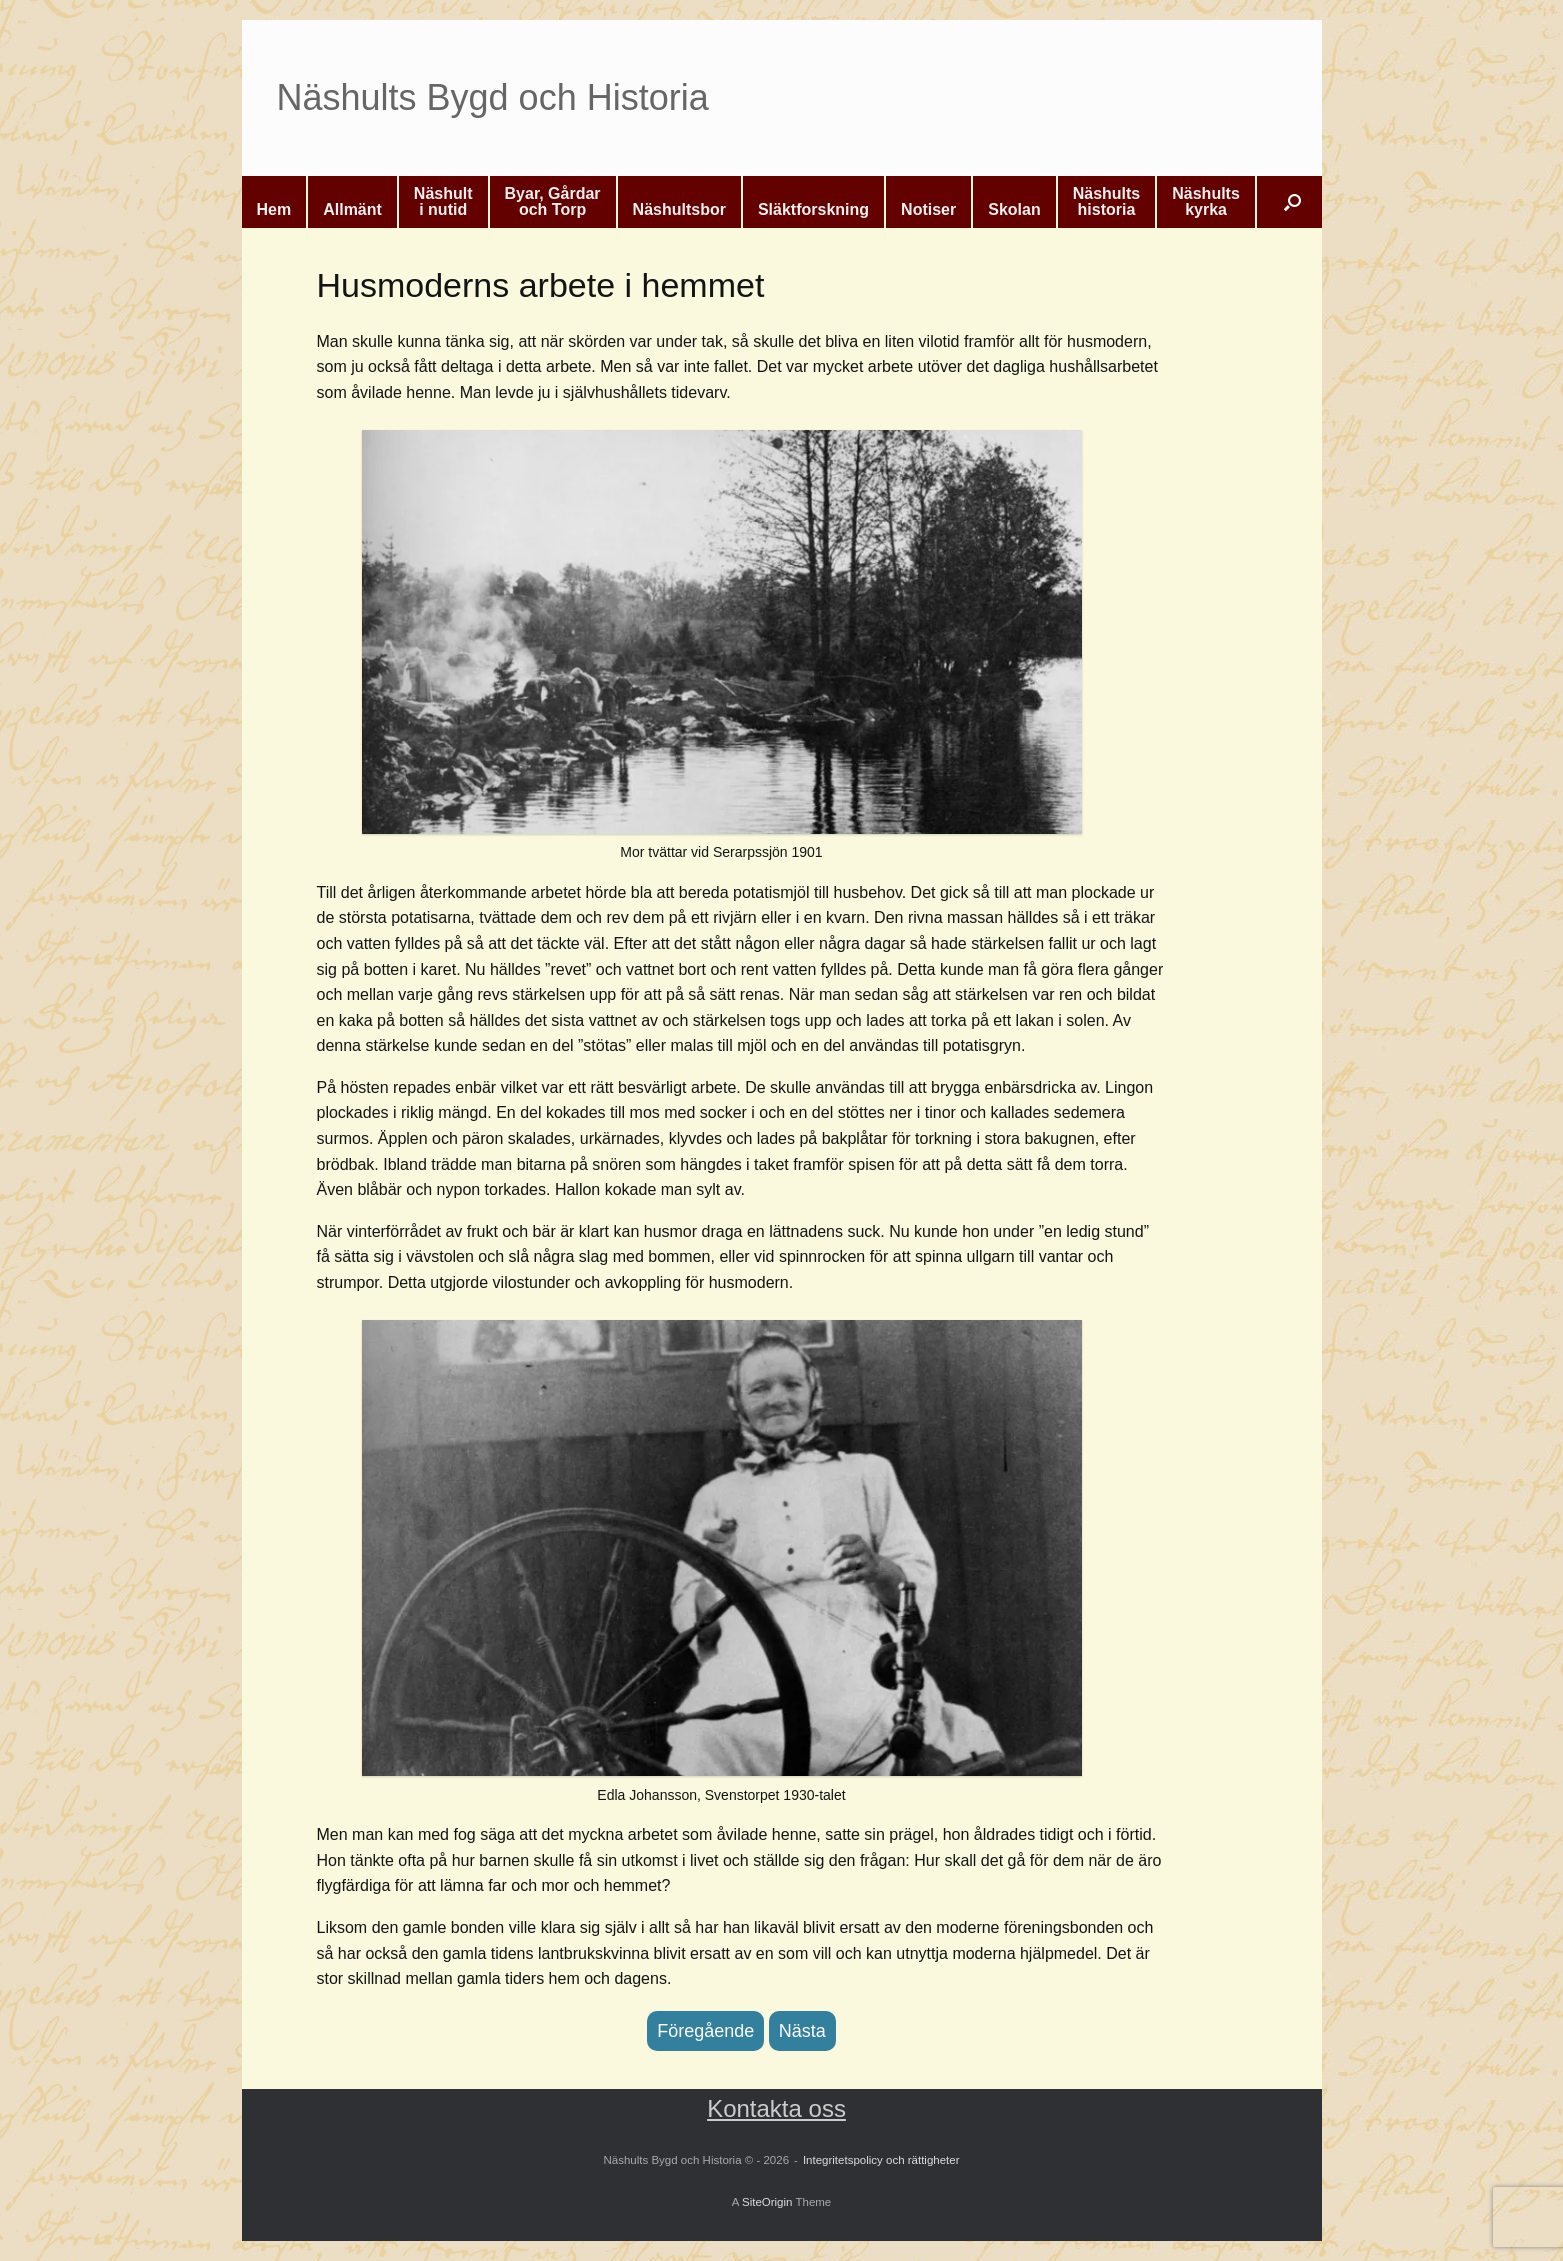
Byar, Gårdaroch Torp (553, 201)
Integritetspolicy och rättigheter (881, 2160)
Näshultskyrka (1206, 201)
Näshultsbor (679, 209)
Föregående (705, 2031)
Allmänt (352, 209)
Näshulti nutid (443, 201)
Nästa (802, 2031)
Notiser (928, 209)
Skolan (1014, 209)
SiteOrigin (767, 2202)
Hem (274, 209)
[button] (1292, 202)
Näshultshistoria (1107, 201)
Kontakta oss (776, 2108)
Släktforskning (813, 209)
